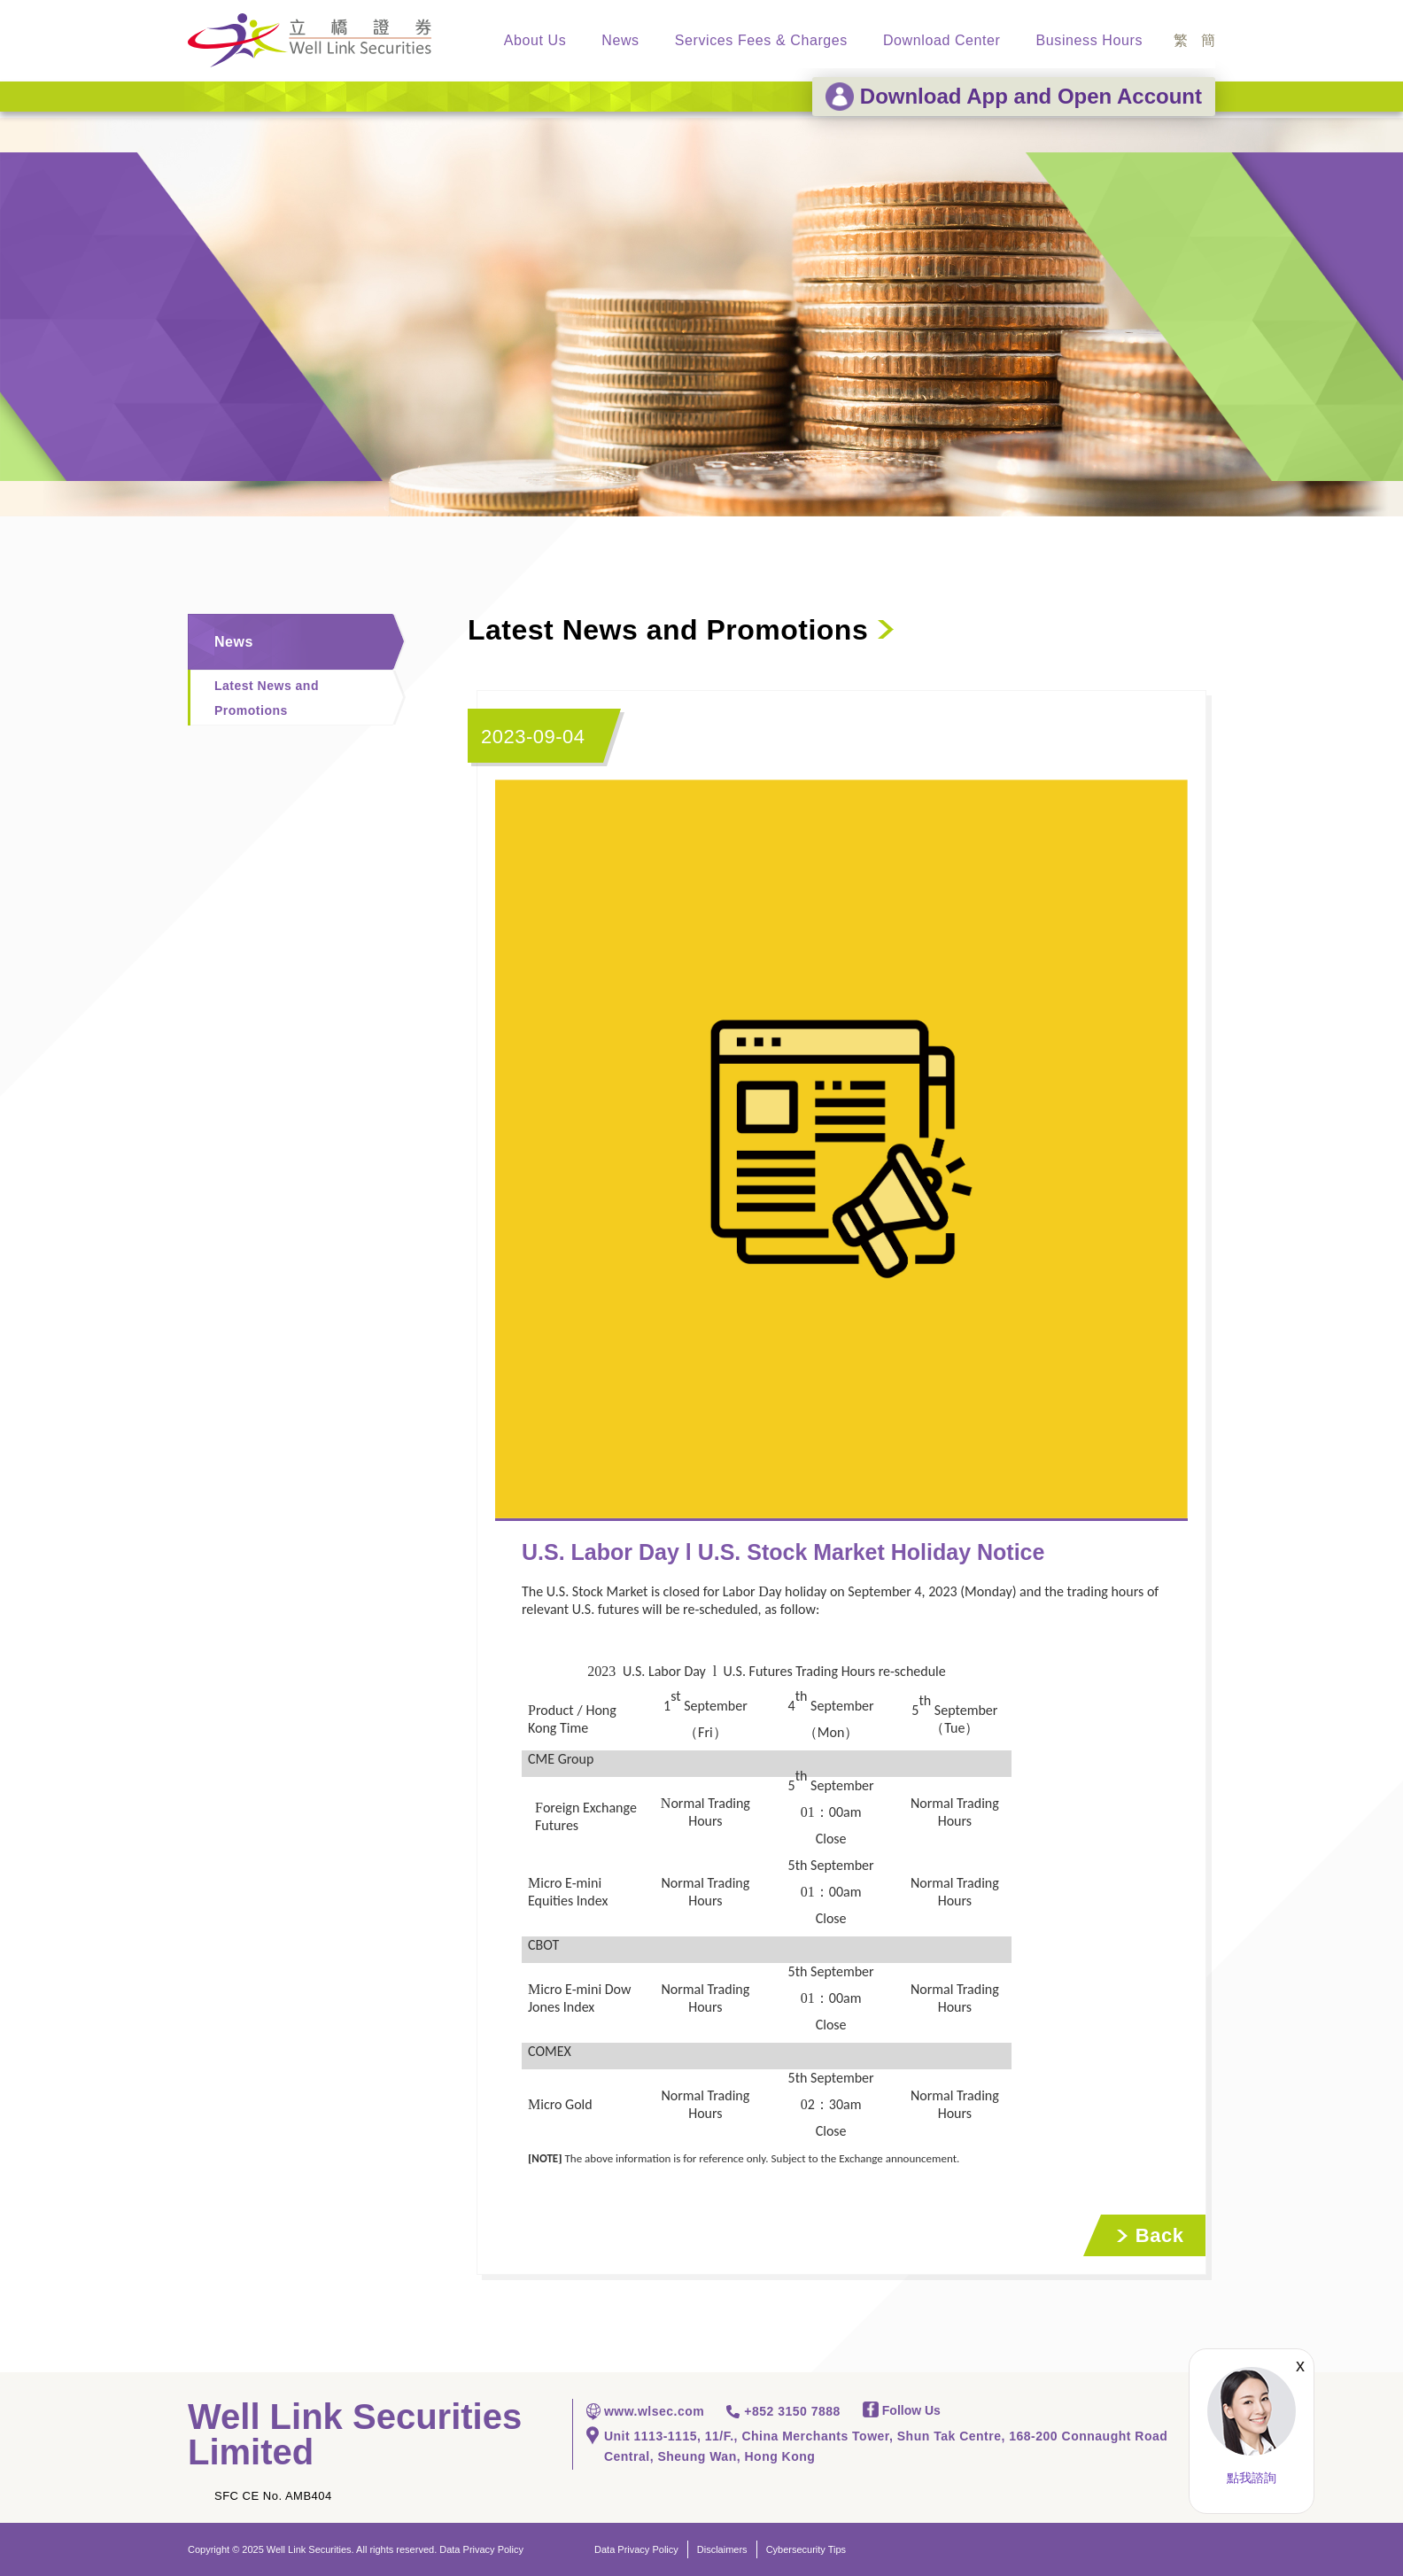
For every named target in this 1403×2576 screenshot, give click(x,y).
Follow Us (902, 2410)
